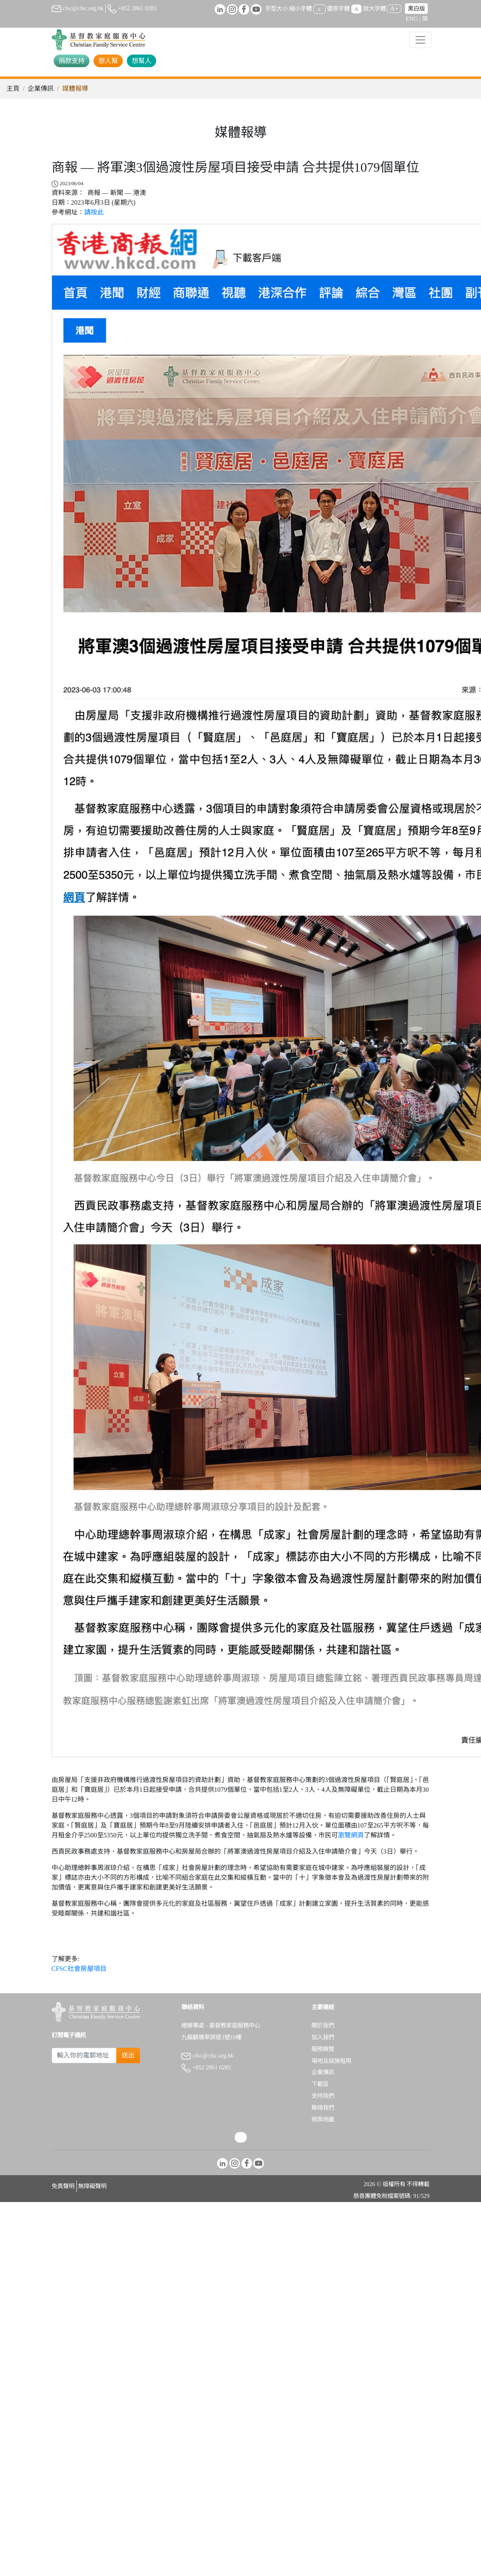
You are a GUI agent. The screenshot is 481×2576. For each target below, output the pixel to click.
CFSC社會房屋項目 (79, 1968)
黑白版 (416, 8)
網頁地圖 (322, 2119)
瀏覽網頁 (351, 1835)
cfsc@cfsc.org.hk (78, 8)
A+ (394, 8)
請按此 (94, 212)
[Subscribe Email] (84, 2055)
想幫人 (141, 60)
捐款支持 (72, 60)
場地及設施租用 (331, 2061)
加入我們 (322, 2037)
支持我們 (322, 2096)
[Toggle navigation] (420, 40)
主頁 (13, 88)
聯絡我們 (322, 2107)
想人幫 (108, 60)
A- (319, 9)
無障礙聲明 (92, 2186)
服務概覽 (322, 2049)
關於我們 (322, 2025)
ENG (412, 18)
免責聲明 (63, 2186)
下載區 (320, 2084)
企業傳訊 (41, 88)
